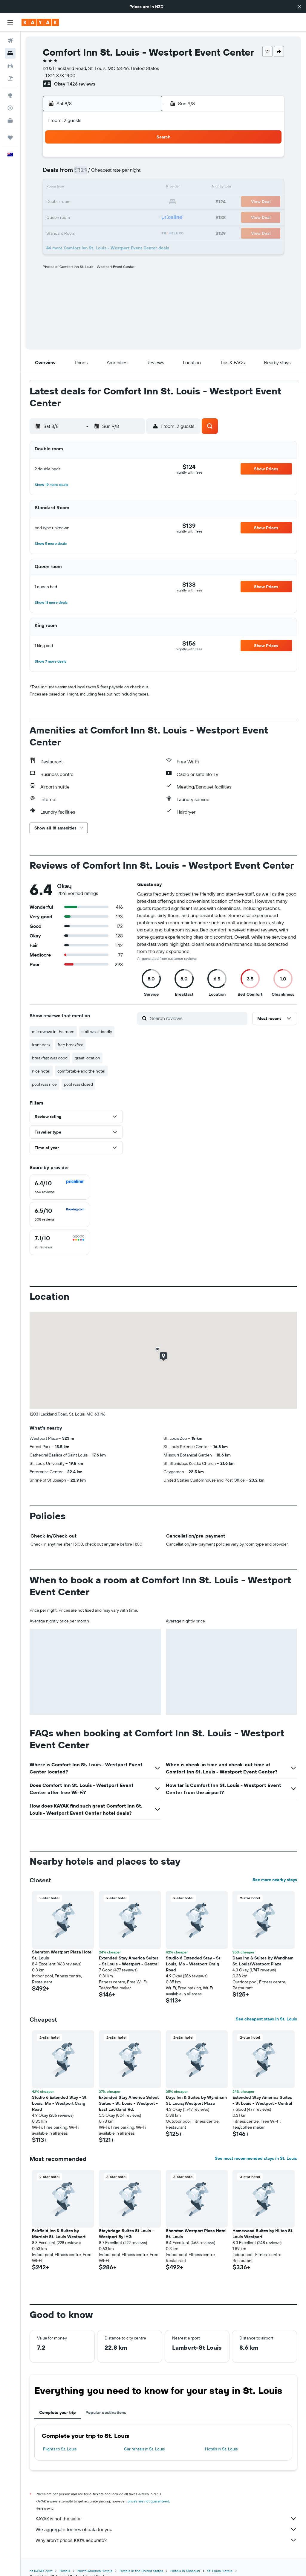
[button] (299, 6)
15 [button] (129, 188)
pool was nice (44, 1084)
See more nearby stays (275, 1879)
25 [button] (71, 216)
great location (87, 1058)
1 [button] (129, 159)
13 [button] (100, 188)
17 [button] (57, 202)
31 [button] (57, 231)
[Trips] (10, 138)
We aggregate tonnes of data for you (166, 2529)
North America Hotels (94, 2571)
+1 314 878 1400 (59, 75)
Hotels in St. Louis (221, 2449)
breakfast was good (50, 1058)
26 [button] (85, 216)
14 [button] (114, 188)
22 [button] (128, 202)
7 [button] (114, 173)
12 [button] (86, 188)
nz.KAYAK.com (41, 2571)
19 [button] (86, 202)
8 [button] (129, 173)
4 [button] (71, 173)
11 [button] (71, 188)
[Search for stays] (10, 53)
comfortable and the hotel (81, 1071)
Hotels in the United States (141, 2571)
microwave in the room (53, 1031)
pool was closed (78, 1084)
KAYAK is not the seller (166, 2518)
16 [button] (143, 188)
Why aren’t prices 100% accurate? (166, 2540)
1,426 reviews (81, 84)
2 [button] (143, 159)
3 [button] (57, 173)
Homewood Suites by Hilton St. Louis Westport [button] (262, 2233)
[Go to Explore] (10, 95)
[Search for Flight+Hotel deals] (10, 78)
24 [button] (57, 216)
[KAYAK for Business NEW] (10, 120)
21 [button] (114, 202)
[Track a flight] (10, 108)
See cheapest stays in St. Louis (266, 2019)
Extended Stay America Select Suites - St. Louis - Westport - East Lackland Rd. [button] (129, 2103)
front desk (41, 1044)
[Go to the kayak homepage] (40, 22)
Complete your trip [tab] (57, 2412)
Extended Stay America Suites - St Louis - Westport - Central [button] (129, 1961)
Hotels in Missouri (185, 2571)
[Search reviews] (197, 1018)
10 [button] (57, 188)
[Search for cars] (10, 66)
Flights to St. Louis (59, 2449)
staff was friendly (97, 1031)
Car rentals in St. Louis (144, 2449)
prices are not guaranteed (148, 2501)
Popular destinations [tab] (105, 2412)
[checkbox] (59, 1187)
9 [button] (143, 173)
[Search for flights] (10, 41)
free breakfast (70, 1044)
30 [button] (143, 216)
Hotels (64, 2571)
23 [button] (143, 202)
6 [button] (100, 173)
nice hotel (41, 1071)
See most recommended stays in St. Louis (256, 2158)
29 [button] (128, 216)
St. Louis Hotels (219, 2571)
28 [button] (114, 216)
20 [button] (100, 202)
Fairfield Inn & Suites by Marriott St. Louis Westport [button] (58, 2233)
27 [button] (100, 216)
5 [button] (86, 173)
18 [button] (71, 202)
